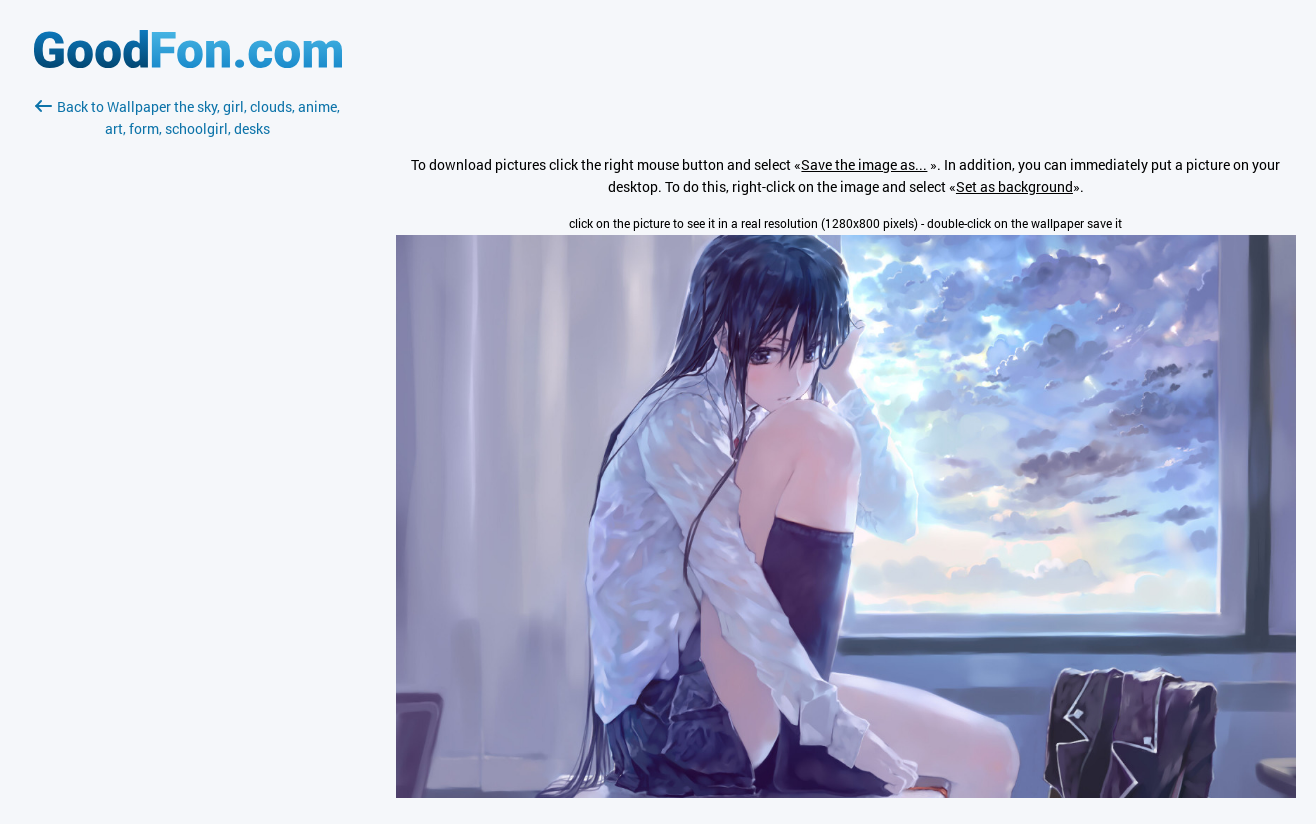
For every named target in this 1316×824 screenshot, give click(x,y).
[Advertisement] (188, 377)
